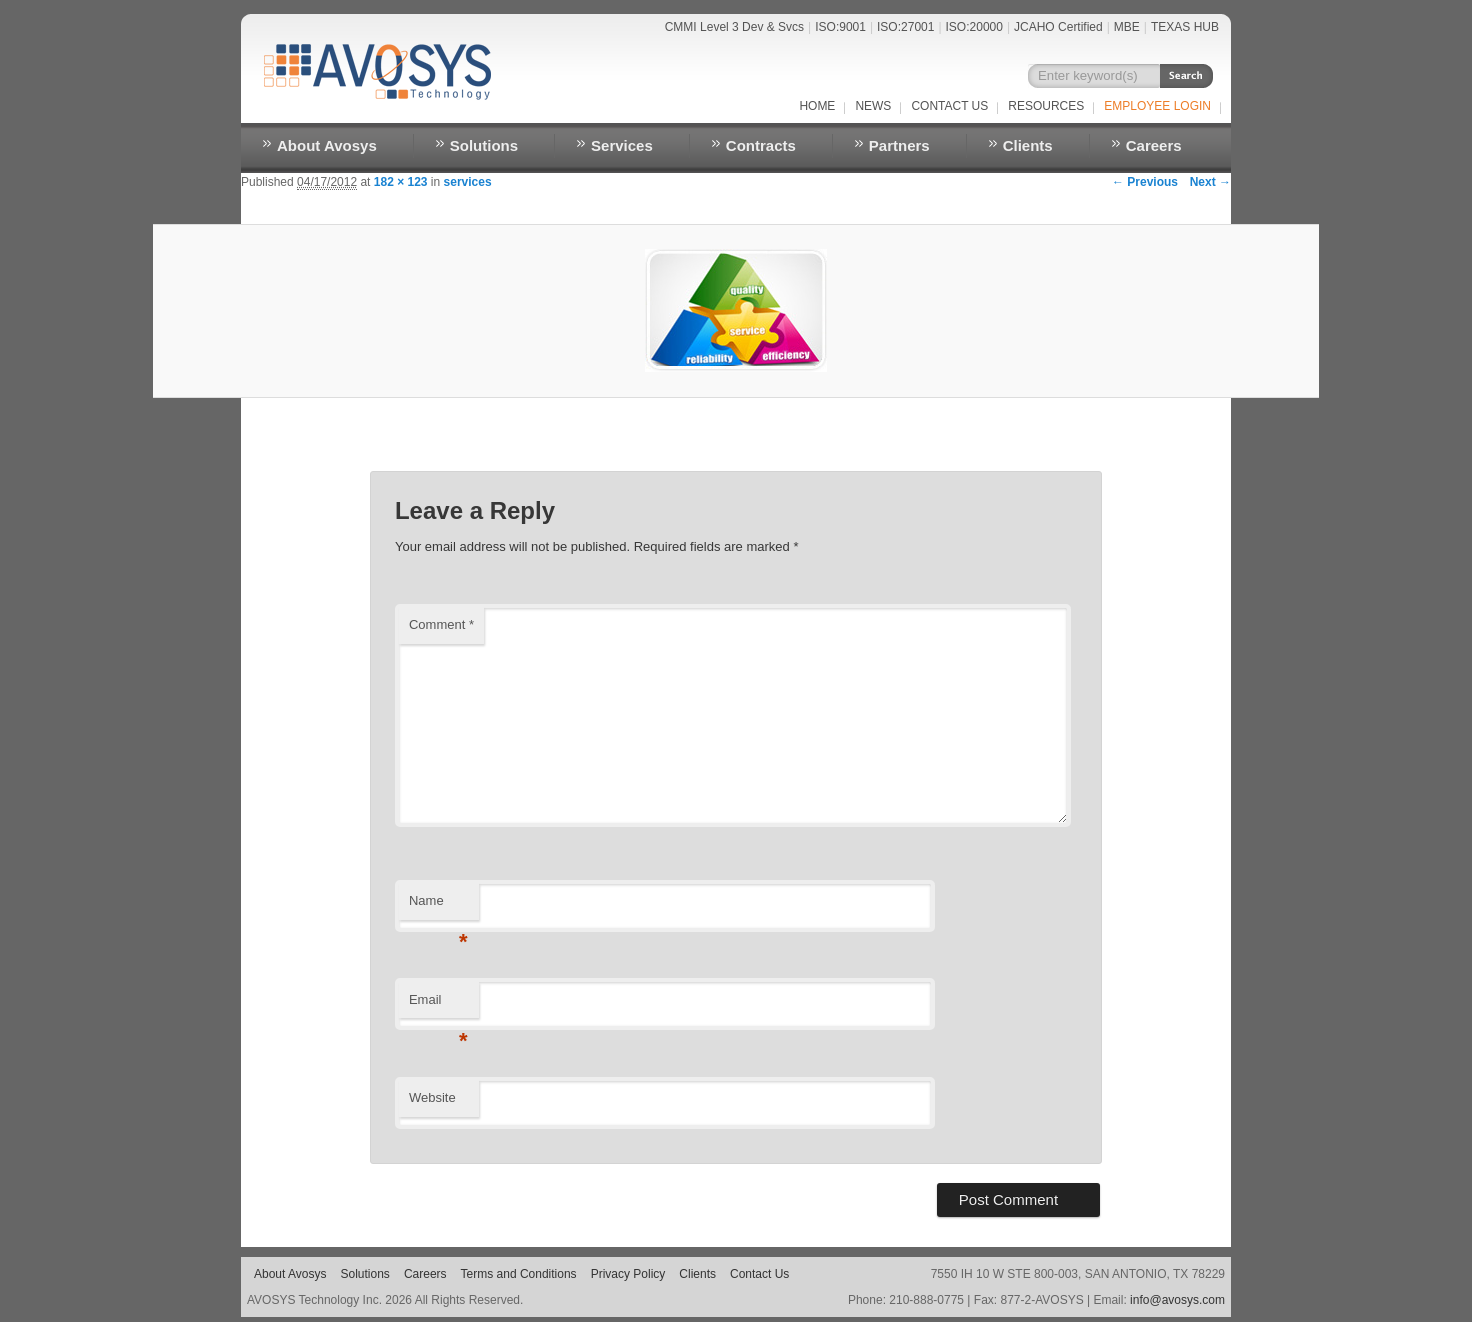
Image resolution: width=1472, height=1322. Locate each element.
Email (438, 1005)
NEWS (873, 106)
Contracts (761, 145)
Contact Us (949, 106)
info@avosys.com (1177, 1300)
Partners (899, 145)
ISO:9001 (840, 27)
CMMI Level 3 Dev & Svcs (734, 27)
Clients (1028, 145)
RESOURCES (1046, 106)
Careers (1154, 145)
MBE (1127, 27)
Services (622, 145)
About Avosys (327, 145)
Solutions (484, 145)
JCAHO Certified (1058, 27)
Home (817, 106)
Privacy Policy (628, 1274)
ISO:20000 (974, 27)
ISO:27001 (905, 27)
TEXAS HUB (1185, 27)
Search (1186, 76)
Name (438, 906)
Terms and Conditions (519, 1274)
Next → (1210, 182)
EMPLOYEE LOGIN (1157, 106)
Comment (441, 624)
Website (432, 1097)
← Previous (1145, 182)
